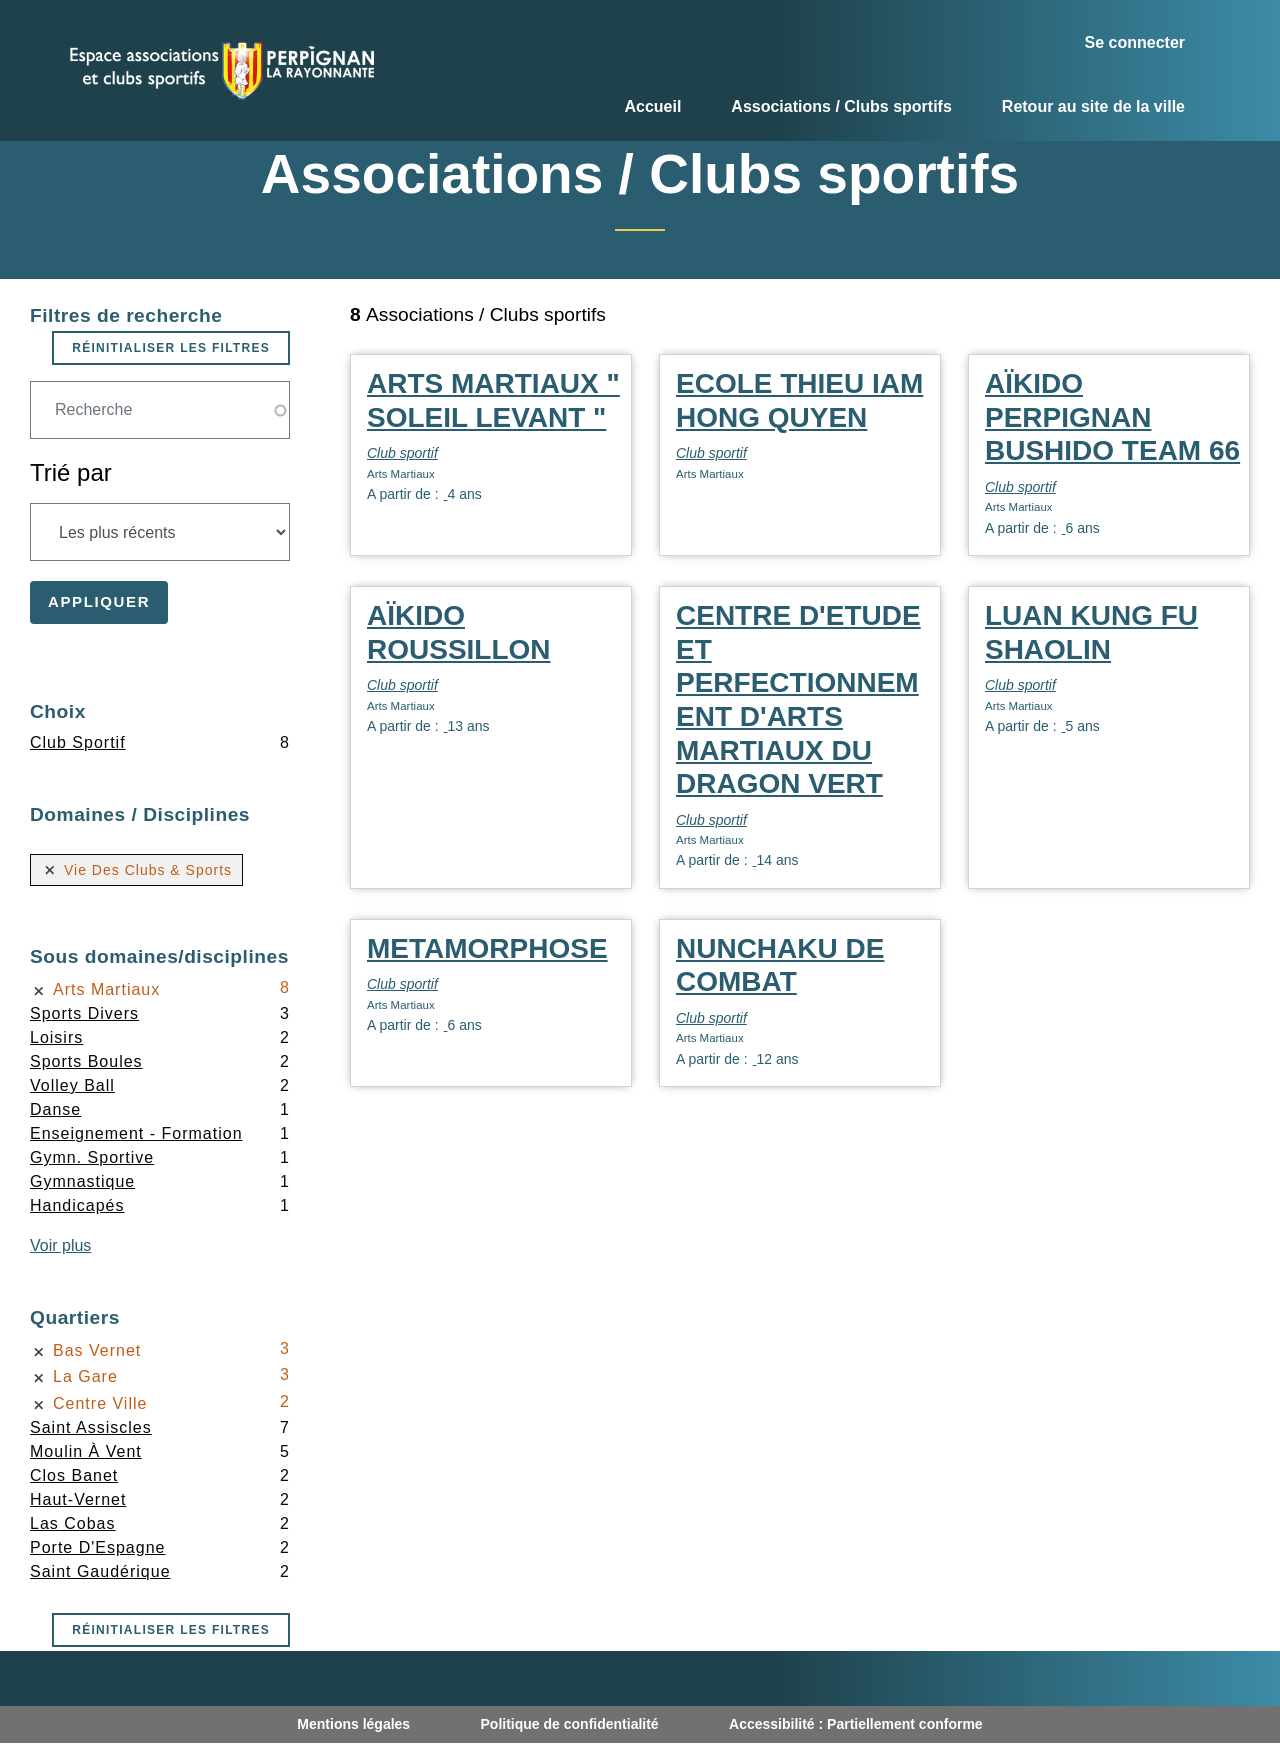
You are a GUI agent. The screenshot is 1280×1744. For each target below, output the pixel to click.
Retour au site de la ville (1093, 106)
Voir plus (60, 1245)
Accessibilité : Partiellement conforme (856, 1724)
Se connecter (1135, 42)
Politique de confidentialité (570, 1724)
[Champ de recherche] (160, 410)
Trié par (71, 472)
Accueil (652, 106)
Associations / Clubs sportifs (841, 106)
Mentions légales (353, 1724)
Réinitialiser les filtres (171, 348)
